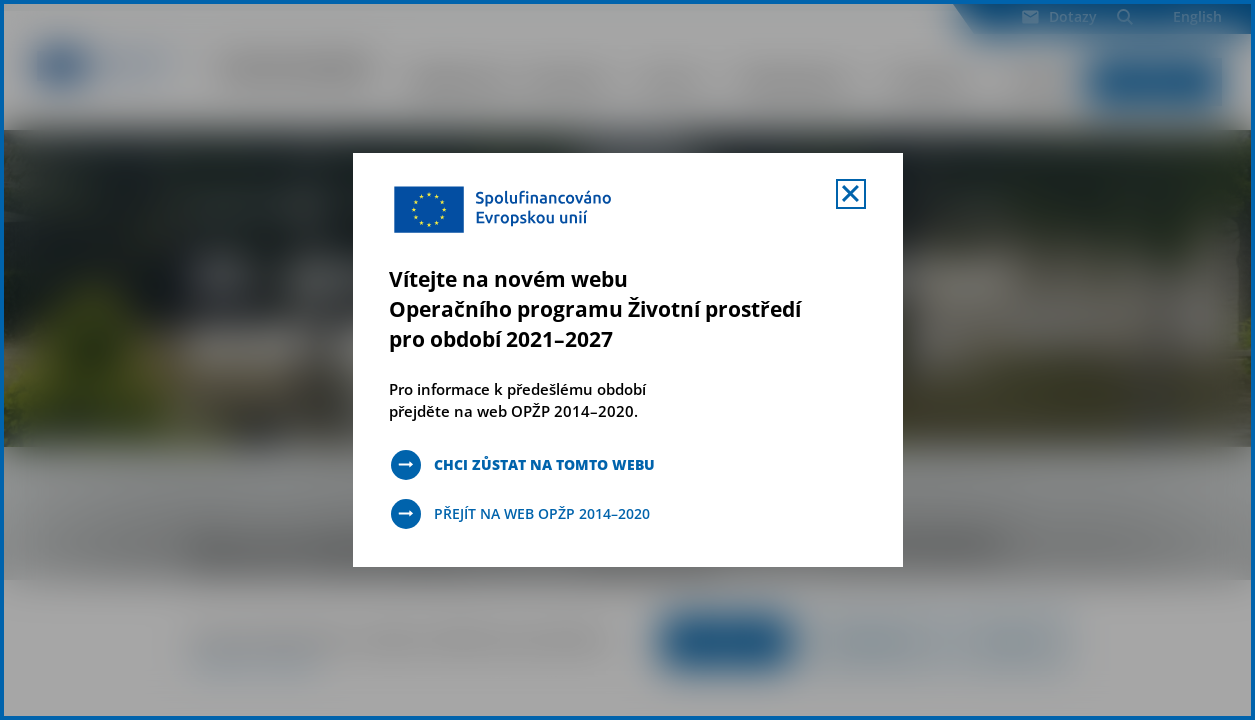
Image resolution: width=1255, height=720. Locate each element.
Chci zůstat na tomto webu (544, 464)
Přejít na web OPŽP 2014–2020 (542, 513)
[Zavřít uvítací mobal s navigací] (851, 194)
